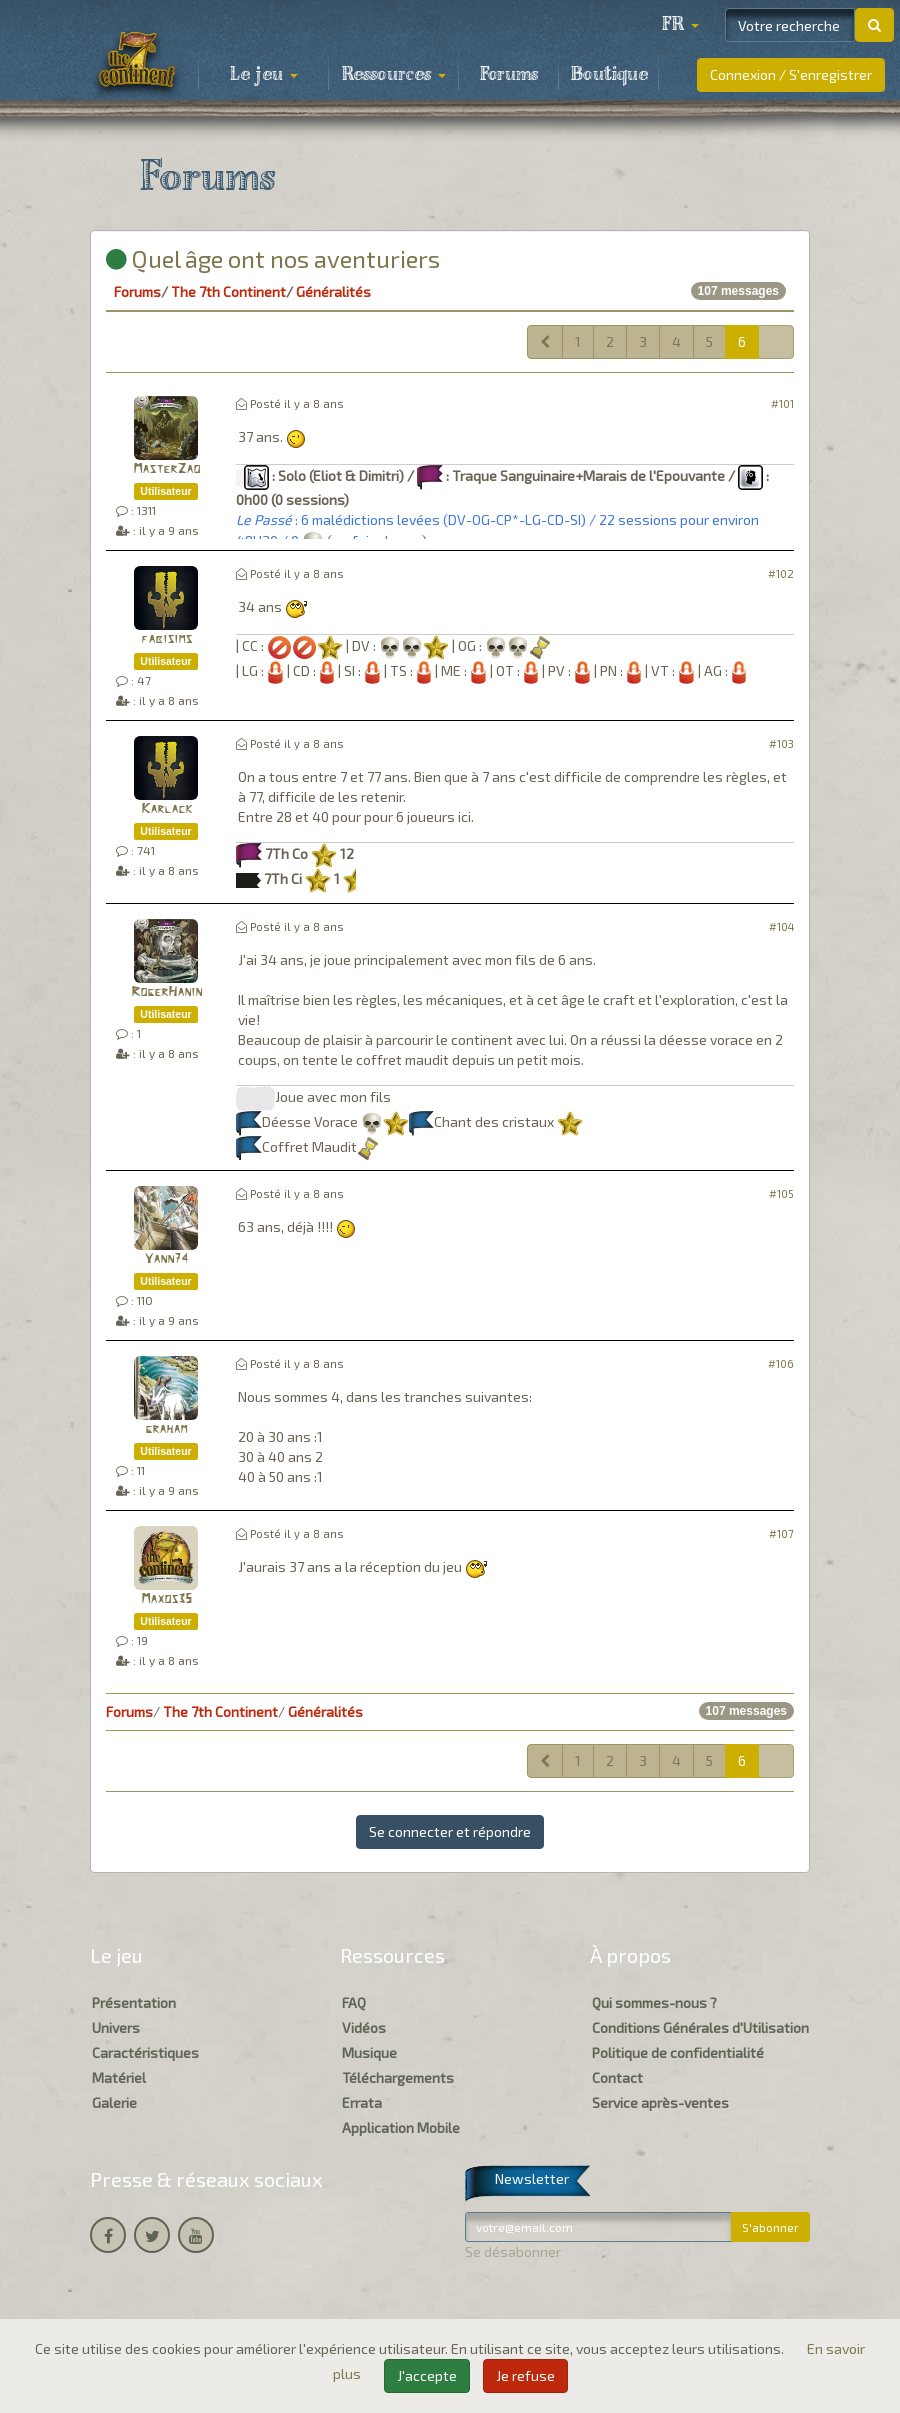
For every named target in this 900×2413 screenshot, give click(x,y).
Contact (617, 2077)
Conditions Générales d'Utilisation (700, 2027)
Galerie (114, 2102)
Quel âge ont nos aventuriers (273, 258)
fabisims (166, 639)
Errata (362, 2102)
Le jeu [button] (264, 75)
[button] (680, 25)
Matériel (119, 2077)
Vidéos (364, 2027)
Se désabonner (513, 2251)
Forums (509, 75)
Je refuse (525, 2375)
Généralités (333, 291)
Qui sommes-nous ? (654, 2002)
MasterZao (166, 469)
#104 (781, 926)
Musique (369, 2052)
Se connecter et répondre (450, 1831)
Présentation (134, 2002)
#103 (781, 743)
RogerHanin (166, 992)
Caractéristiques (145, 2052)
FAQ (354, 2002)
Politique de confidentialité (678, 2052)
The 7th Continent (228, 291)
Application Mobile (401, 2127)
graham (166, 1429)
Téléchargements (398, 2077)
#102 (781, 573)
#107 (781, 1533)
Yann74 (166, 1259)
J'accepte (427, 2375)
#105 (781, 1193)
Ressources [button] (394, 75)
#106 (781, 1363)
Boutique (609, 75)
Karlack (166, 809)
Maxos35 (166, 1599)
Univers (116, 2027)
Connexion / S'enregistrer (791, 74)
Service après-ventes (660, 2102)
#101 (782, 403)
